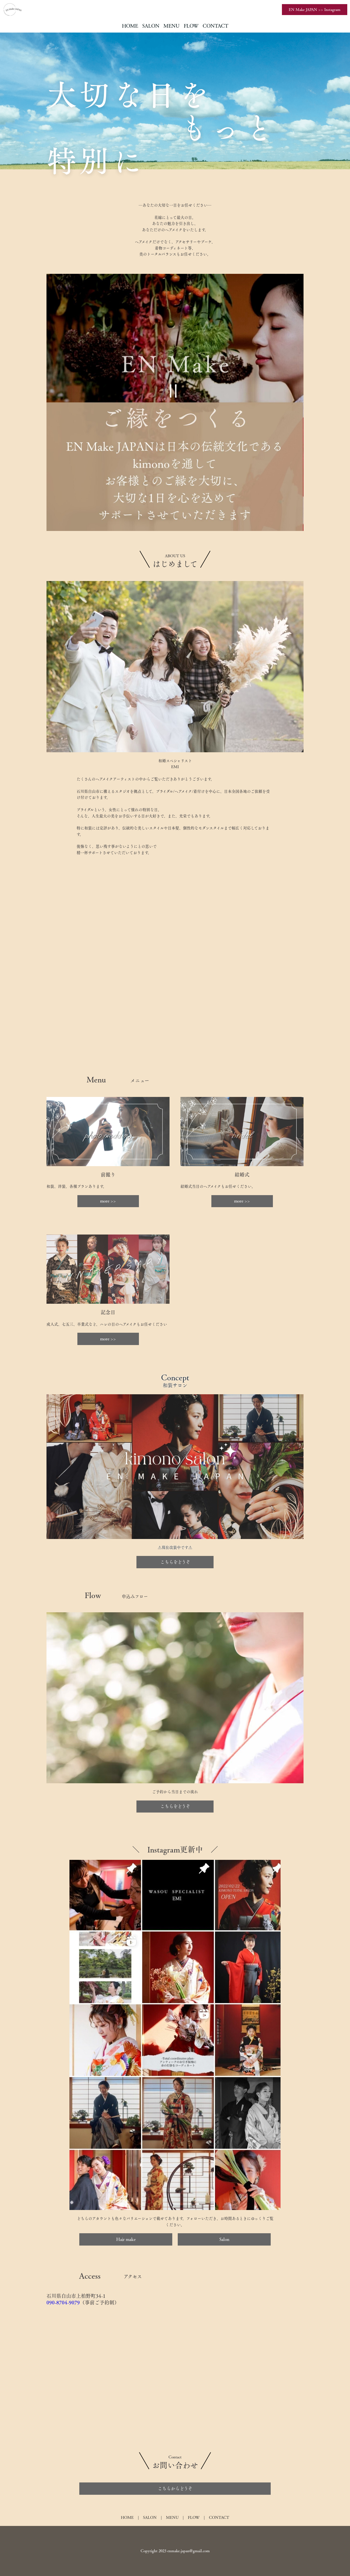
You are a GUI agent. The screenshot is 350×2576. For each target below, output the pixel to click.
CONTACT (215, 25)
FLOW (191, 25)
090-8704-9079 (63, 2302)
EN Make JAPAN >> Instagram (314, 9)
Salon (224, 2239)
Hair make (126, 2239)
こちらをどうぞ (175, 1562)
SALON (150, 25)
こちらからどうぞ (175, 2488)
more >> (108, 1201)
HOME (130, 25)
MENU (172, 25)
